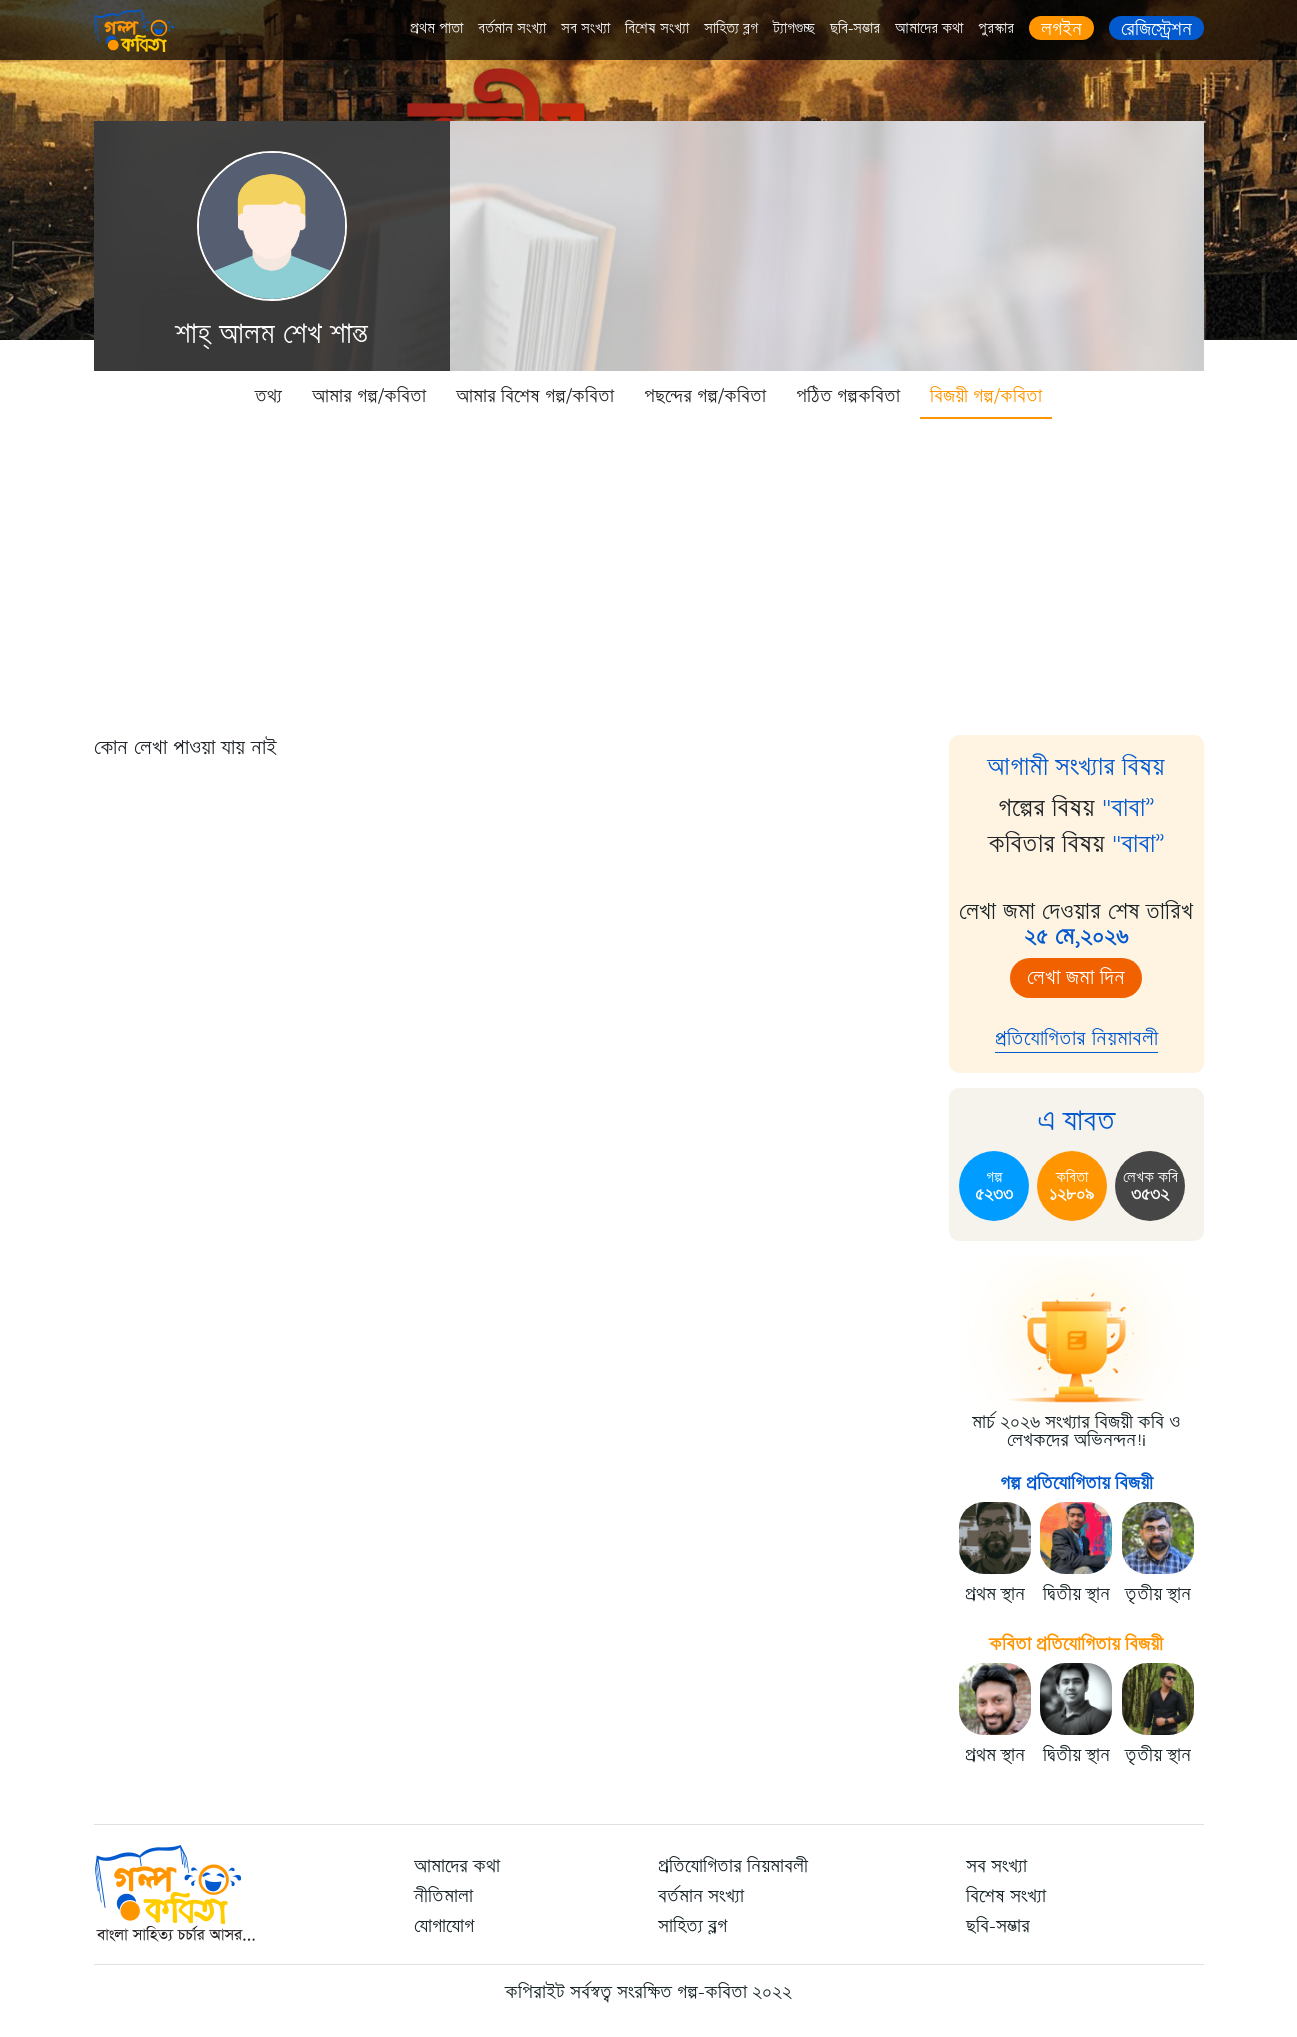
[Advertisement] (649, 570)
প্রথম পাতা (436, 28)
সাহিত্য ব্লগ (731, 28)
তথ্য (268, 396)
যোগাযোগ (444, 1926)
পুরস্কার (996, 28)
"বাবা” (1128, 808)
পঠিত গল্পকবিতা (848, 396)
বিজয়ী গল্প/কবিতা (986, 396)
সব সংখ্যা (585, 28)
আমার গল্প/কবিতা (369, 396)
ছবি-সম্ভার (855, 28)
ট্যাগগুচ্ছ (794, 28)
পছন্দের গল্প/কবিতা (705, 396)
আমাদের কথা (929, 28)
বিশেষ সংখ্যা (657, 28)
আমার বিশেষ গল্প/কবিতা (535, 396)
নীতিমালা (443, 1896)
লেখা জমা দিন (1076, 977)
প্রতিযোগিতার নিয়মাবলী (1076, 1038)
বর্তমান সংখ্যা (512, 28)
